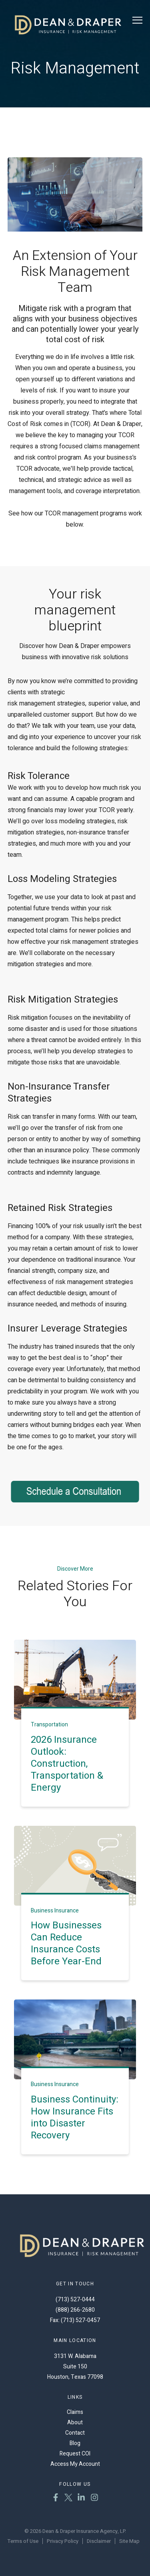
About (75, 2422)
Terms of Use (23, 2541)
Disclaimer (99, 2541)
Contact (75, 2433)
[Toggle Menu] (137, 20)
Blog (75, 2443)
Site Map (129, 2541)
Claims (75, 2412)
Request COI (75, 2453)
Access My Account (75, 2464)
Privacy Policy (62, 2541)
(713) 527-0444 (75, 2299)
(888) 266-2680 (75, 2310)
